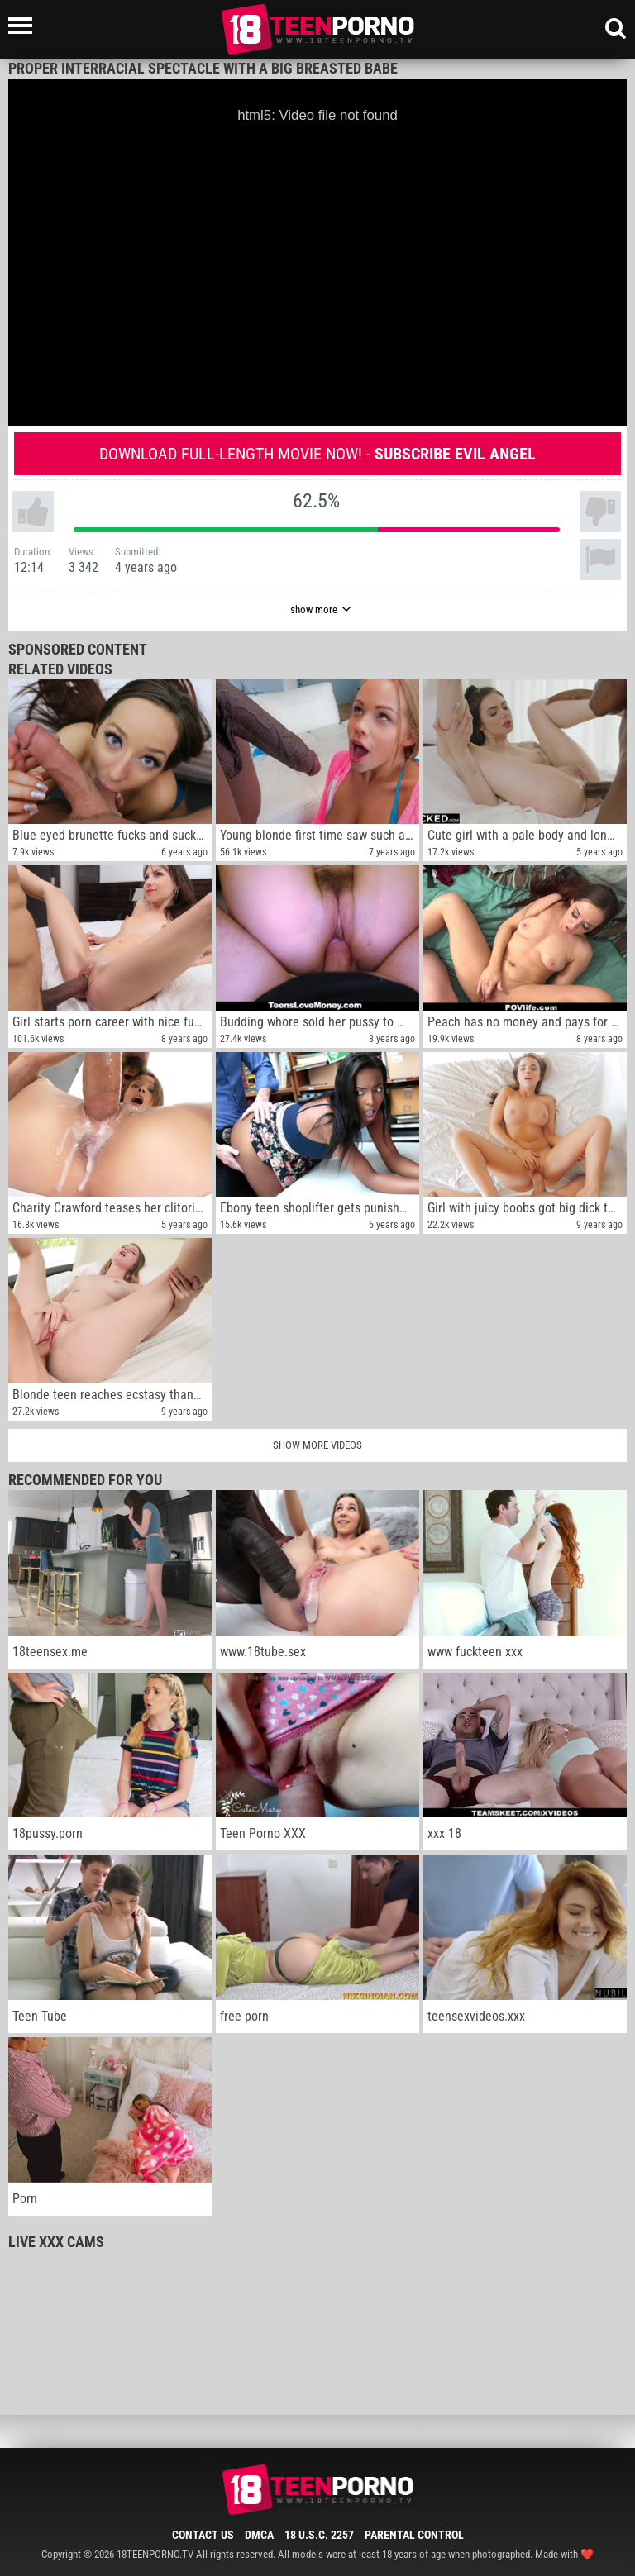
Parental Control (414, 2534)
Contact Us (203, 2534)
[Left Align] (24, 25)
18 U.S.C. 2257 (319, 2534)
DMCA (259, 2534)
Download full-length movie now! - (317, 454)
